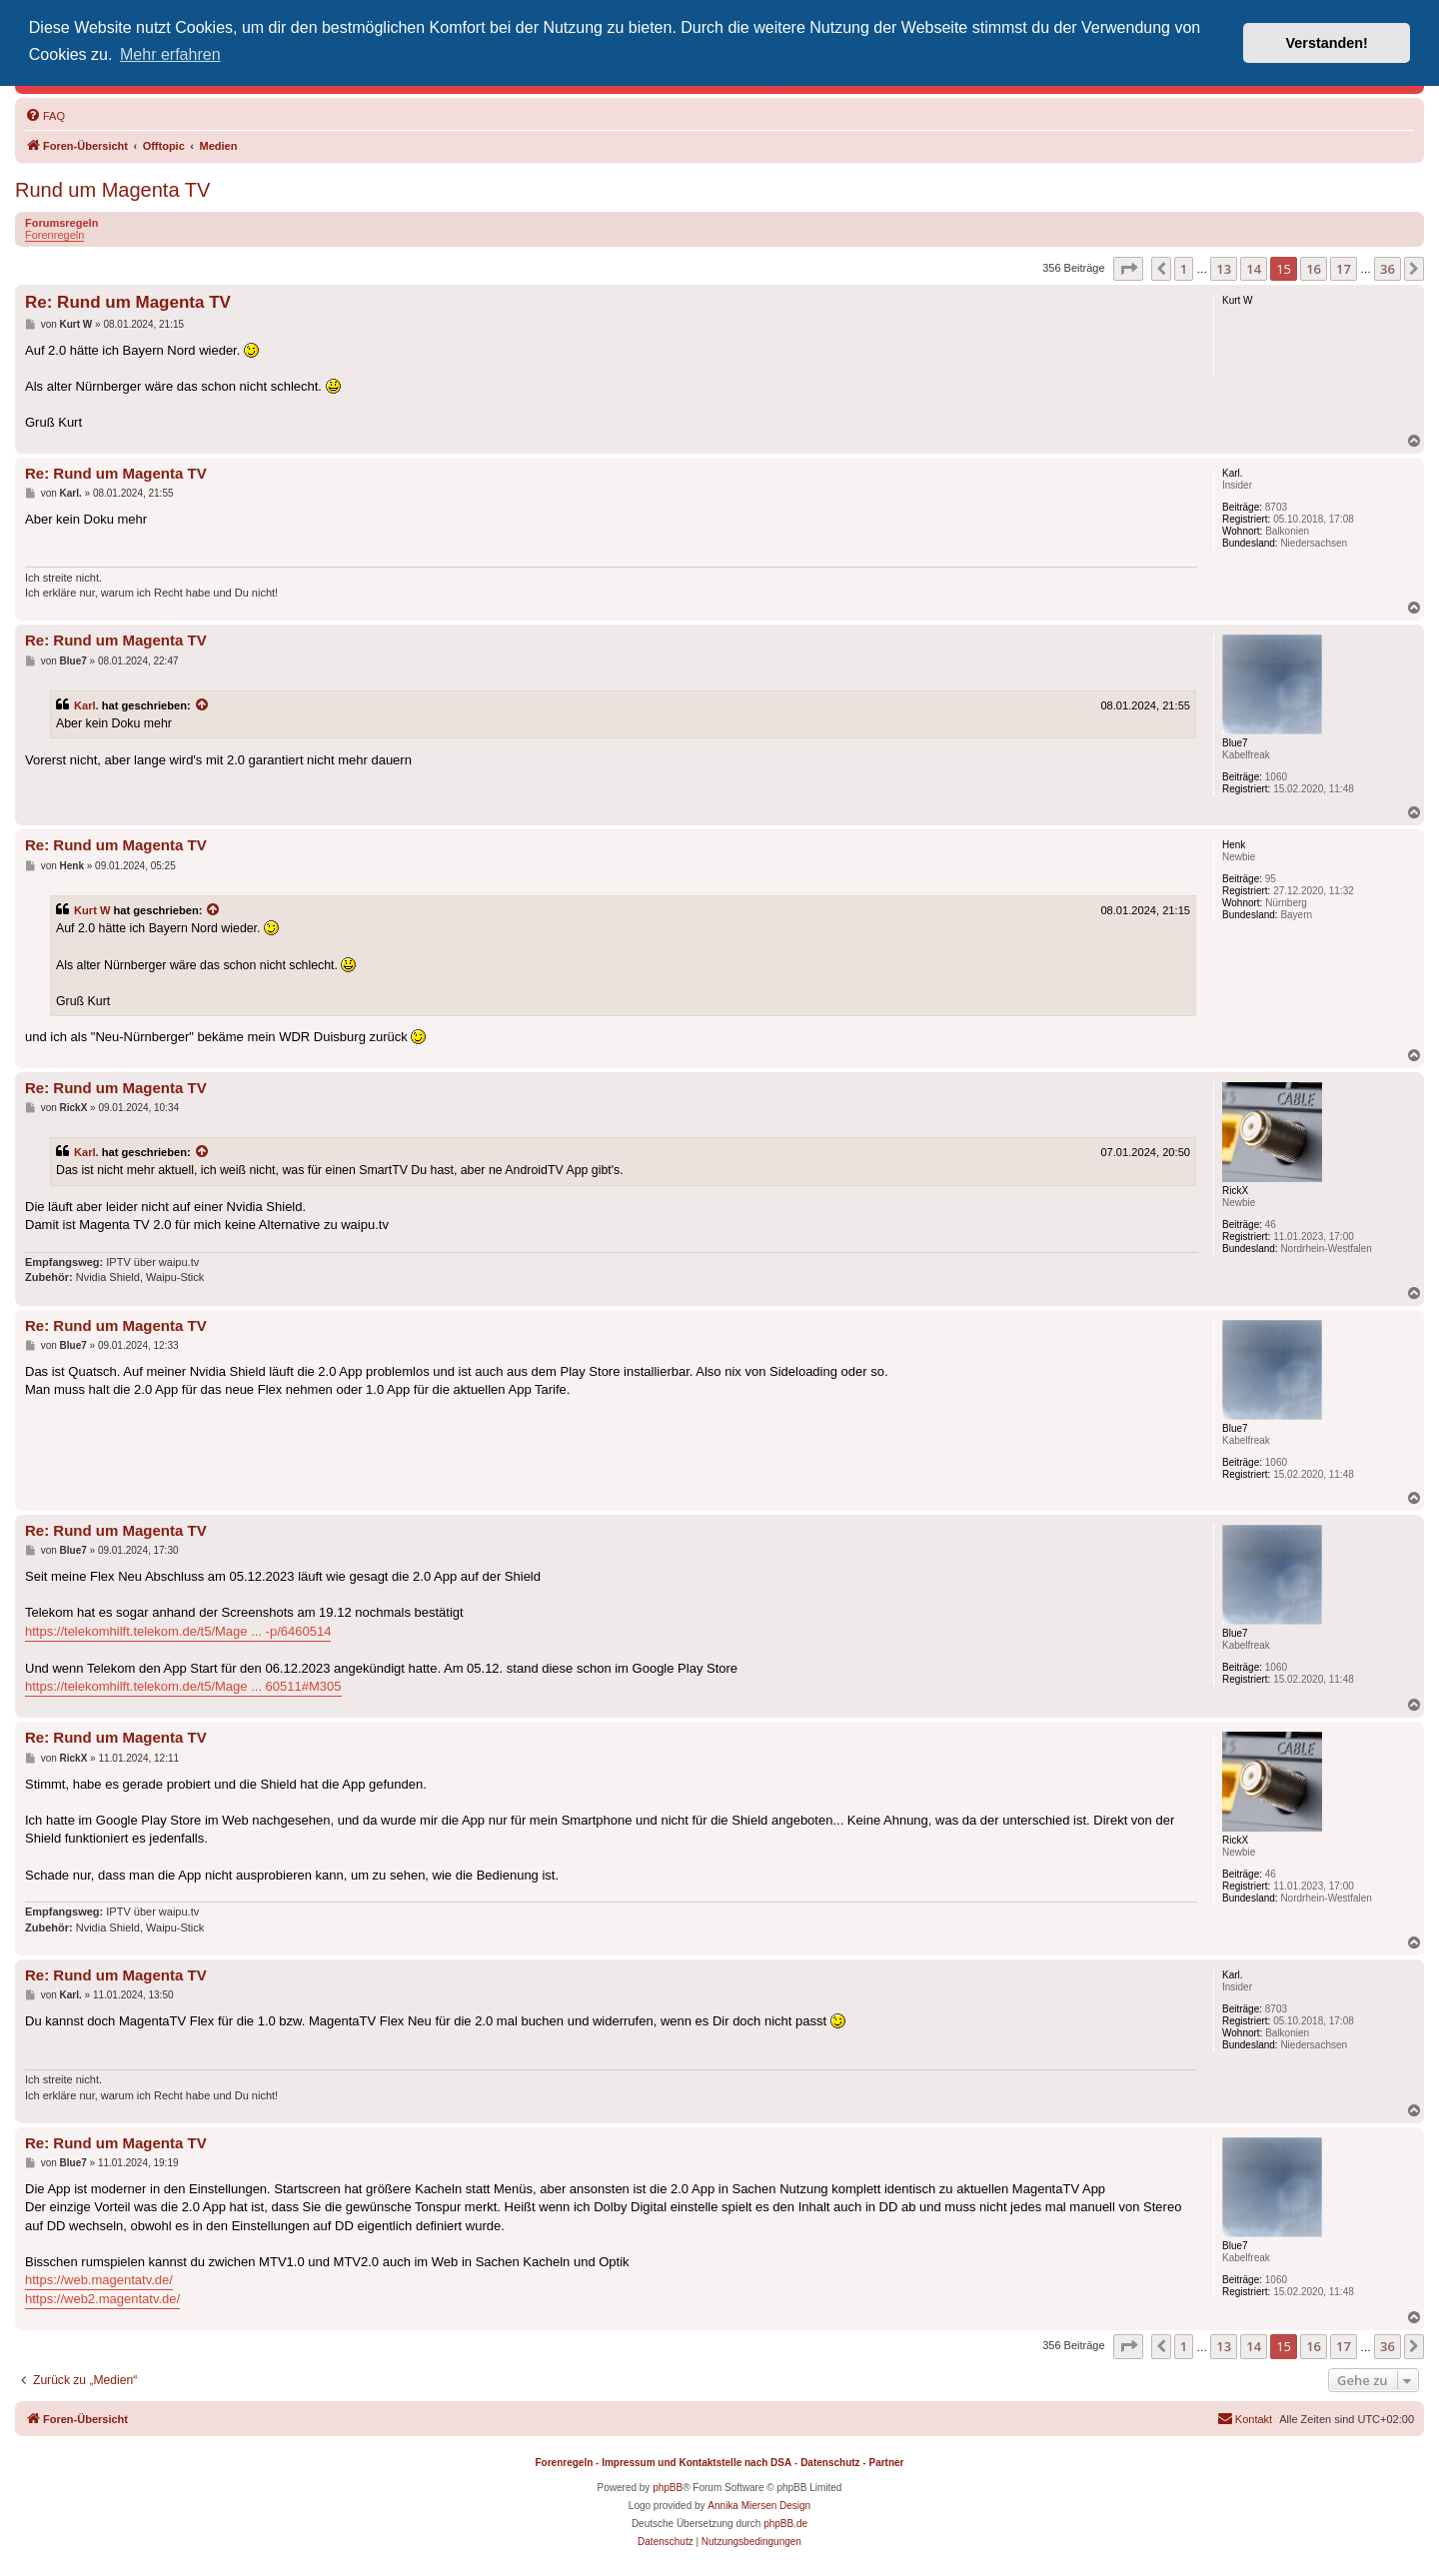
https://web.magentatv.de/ (99, 2279)
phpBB (668, 2487)
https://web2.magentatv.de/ (102, 2298)
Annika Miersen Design (759, 2505)
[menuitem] (45, 116)
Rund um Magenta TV (112, 190)
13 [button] (1223, 269)
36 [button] (1387, 269)
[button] (1128, 269)
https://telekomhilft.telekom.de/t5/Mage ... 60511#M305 (183, 1686)
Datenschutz (829, 2462)
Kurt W (92, 910)
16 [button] (1313, 269)
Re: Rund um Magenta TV (128, 302)
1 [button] (1183, 269)
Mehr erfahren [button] (170, 54)
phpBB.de (785, 2523)
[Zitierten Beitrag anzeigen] (203, 705)
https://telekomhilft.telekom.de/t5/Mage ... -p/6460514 (178, 1631)
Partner (885, 2462)
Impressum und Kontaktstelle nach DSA (696, 2462)
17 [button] (1343, 269)
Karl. (86, 705)
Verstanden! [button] (1327, 43)
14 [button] (1253, 269)
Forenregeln (54, 235)
